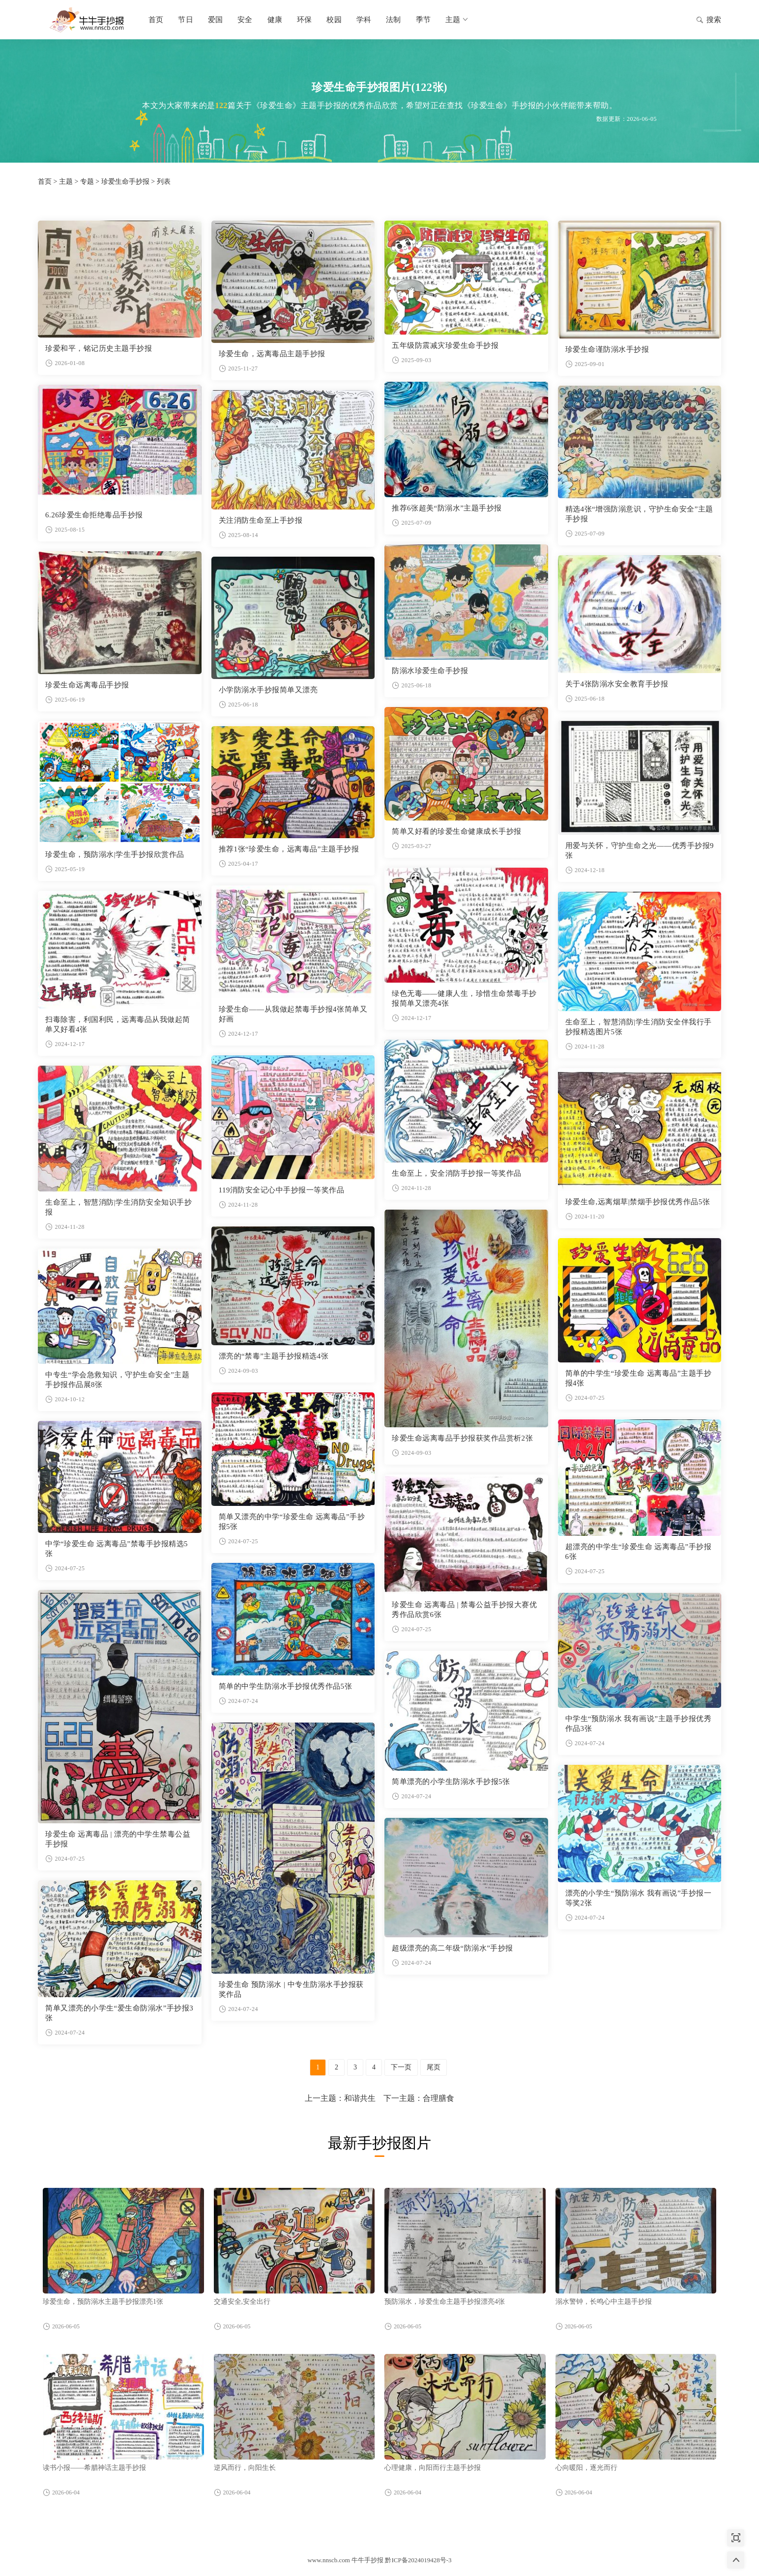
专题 (87, 181)
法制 (393, 20)
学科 (363, 20)
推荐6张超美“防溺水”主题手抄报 (447, 508)
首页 (155, 20)
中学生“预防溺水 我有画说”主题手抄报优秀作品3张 (638, 1723)
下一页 (401, 2067)
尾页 (433, 2067)
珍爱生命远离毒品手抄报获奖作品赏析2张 (462, 1438)
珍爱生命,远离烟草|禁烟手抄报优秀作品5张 (637, 1202)
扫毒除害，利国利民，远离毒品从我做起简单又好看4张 (117, 1024)
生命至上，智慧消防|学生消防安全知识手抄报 (118, 1207)
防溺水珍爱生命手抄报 (430, 671)
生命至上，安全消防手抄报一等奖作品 (457, 1173)
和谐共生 (360, 2098)
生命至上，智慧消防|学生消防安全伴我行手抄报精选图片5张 (638, 1027)
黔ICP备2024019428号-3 (418, 2560)
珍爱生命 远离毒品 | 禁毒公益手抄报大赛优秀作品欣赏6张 (464, 1609)
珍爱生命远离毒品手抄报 (87, 685)
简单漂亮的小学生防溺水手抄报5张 (451, 1781)
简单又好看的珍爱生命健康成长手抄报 (457, 831)
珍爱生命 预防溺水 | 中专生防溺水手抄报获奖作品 (291, 1989)
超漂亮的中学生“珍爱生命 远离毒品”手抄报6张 (638, 1551)
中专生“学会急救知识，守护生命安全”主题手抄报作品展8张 (117, 1379)
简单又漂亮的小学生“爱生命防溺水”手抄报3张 (119, 2013)
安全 (244, 20)
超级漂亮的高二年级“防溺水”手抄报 (452, 1948)
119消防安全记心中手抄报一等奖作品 (282, 1190)
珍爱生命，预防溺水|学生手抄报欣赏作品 (114, 854)
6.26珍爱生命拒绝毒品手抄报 (94, 515)
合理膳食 (438, 2098)
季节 (423, 20)
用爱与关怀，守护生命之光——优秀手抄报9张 (639, 850)
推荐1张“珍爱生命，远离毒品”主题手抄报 (289, 849)
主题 (457, 20)
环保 (304, 20)
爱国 (215, 20)
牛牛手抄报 (87, 19)
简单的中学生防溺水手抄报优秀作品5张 (285, 1686)
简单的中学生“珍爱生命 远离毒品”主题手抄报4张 (638, 1378)
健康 (274, 20)
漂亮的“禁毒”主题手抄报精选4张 (274, 1356)
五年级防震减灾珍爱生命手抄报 (445, 345)
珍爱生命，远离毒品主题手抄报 (272, 354)
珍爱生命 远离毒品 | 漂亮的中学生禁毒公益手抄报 (117, 1839)
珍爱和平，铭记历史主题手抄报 (98, 348)
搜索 (708, 21)
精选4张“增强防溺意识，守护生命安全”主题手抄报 (639, 514)
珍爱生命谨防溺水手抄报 (607, 349)
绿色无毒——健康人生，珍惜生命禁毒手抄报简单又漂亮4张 (464, 998)
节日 (185, 20)
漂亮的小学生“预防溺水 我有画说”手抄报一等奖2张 (638, 1898)
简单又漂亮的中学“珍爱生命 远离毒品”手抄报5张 (292, 1521)
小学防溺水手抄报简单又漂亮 (268, 690)
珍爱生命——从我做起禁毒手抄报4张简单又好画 (293, 1014)
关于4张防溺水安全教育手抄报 (617, 684)
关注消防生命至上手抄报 (261, 520)
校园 (333, 20)
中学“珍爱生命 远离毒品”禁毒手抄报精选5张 (116, 1548)
